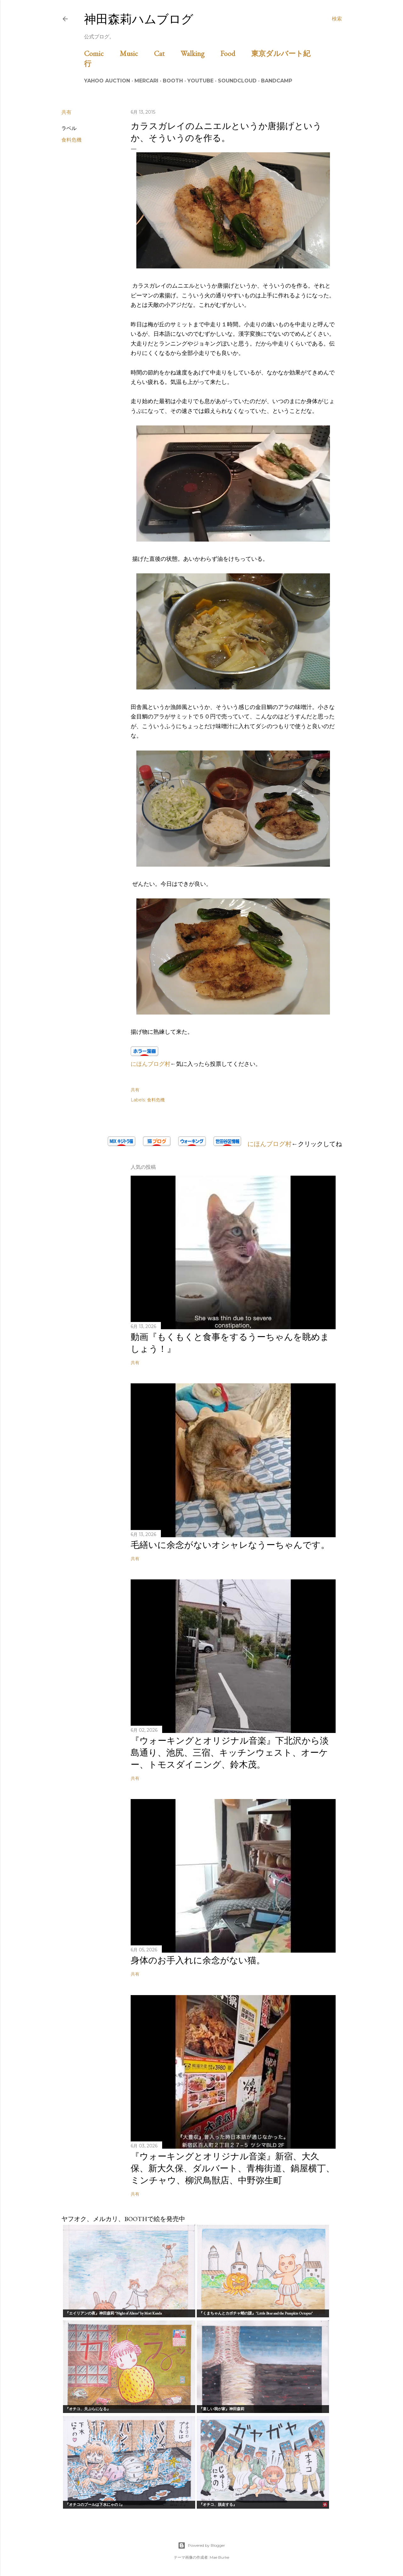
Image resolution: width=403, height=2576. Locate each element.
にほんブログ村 (150, 1063)
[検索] (337, 18)
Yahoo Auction (107, 81)
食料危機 (71, 140)
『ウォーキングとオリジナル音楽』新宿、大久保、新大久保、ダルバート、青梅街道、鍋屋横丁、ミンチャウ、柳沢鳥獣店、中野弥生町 (233, 2168)
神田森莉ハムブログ (138, 19)
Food (235, 53)
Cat (166, 53)
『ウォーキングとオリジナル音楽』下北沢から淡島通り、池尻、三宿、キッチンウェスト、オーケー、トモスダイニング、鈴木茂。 (230, 1752)
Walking (200, 53)
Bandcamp (276, 81)
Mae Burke (219, 2557)
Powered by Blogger (201, 2545)
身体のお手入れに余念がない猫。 (198, 1960)
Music (136, 53)
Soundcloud (237, 81)
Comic (101, 53)
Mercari (146, 81)
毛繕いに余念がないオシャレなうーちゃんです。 (230, 1544)
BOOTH (173, 81)
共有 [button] (66, 112)
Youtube (200, 81)
